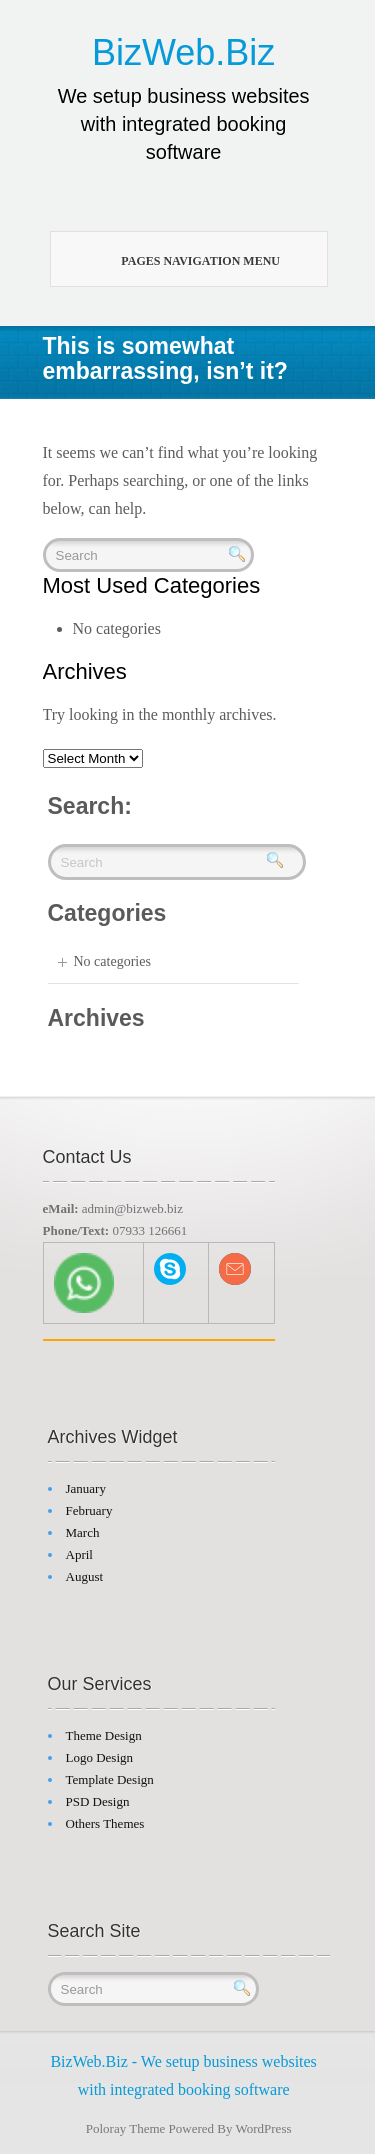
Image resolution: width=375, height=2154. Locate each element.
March (83, 1532)
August (85, 1576)
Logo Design (100, 1757)
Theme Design (104, 1735)
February (89, 1510)
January (86, 1488)
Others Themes (105, 1823)
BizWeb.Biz (183, 52)
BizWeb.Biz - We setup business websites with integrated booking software (183, 2075)
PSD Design (98, 1801)
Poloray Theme (126, 2128)
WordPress (264, 2128)
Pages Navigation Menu (180, 259)
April (79, 1554)
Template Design (110, 1779)
